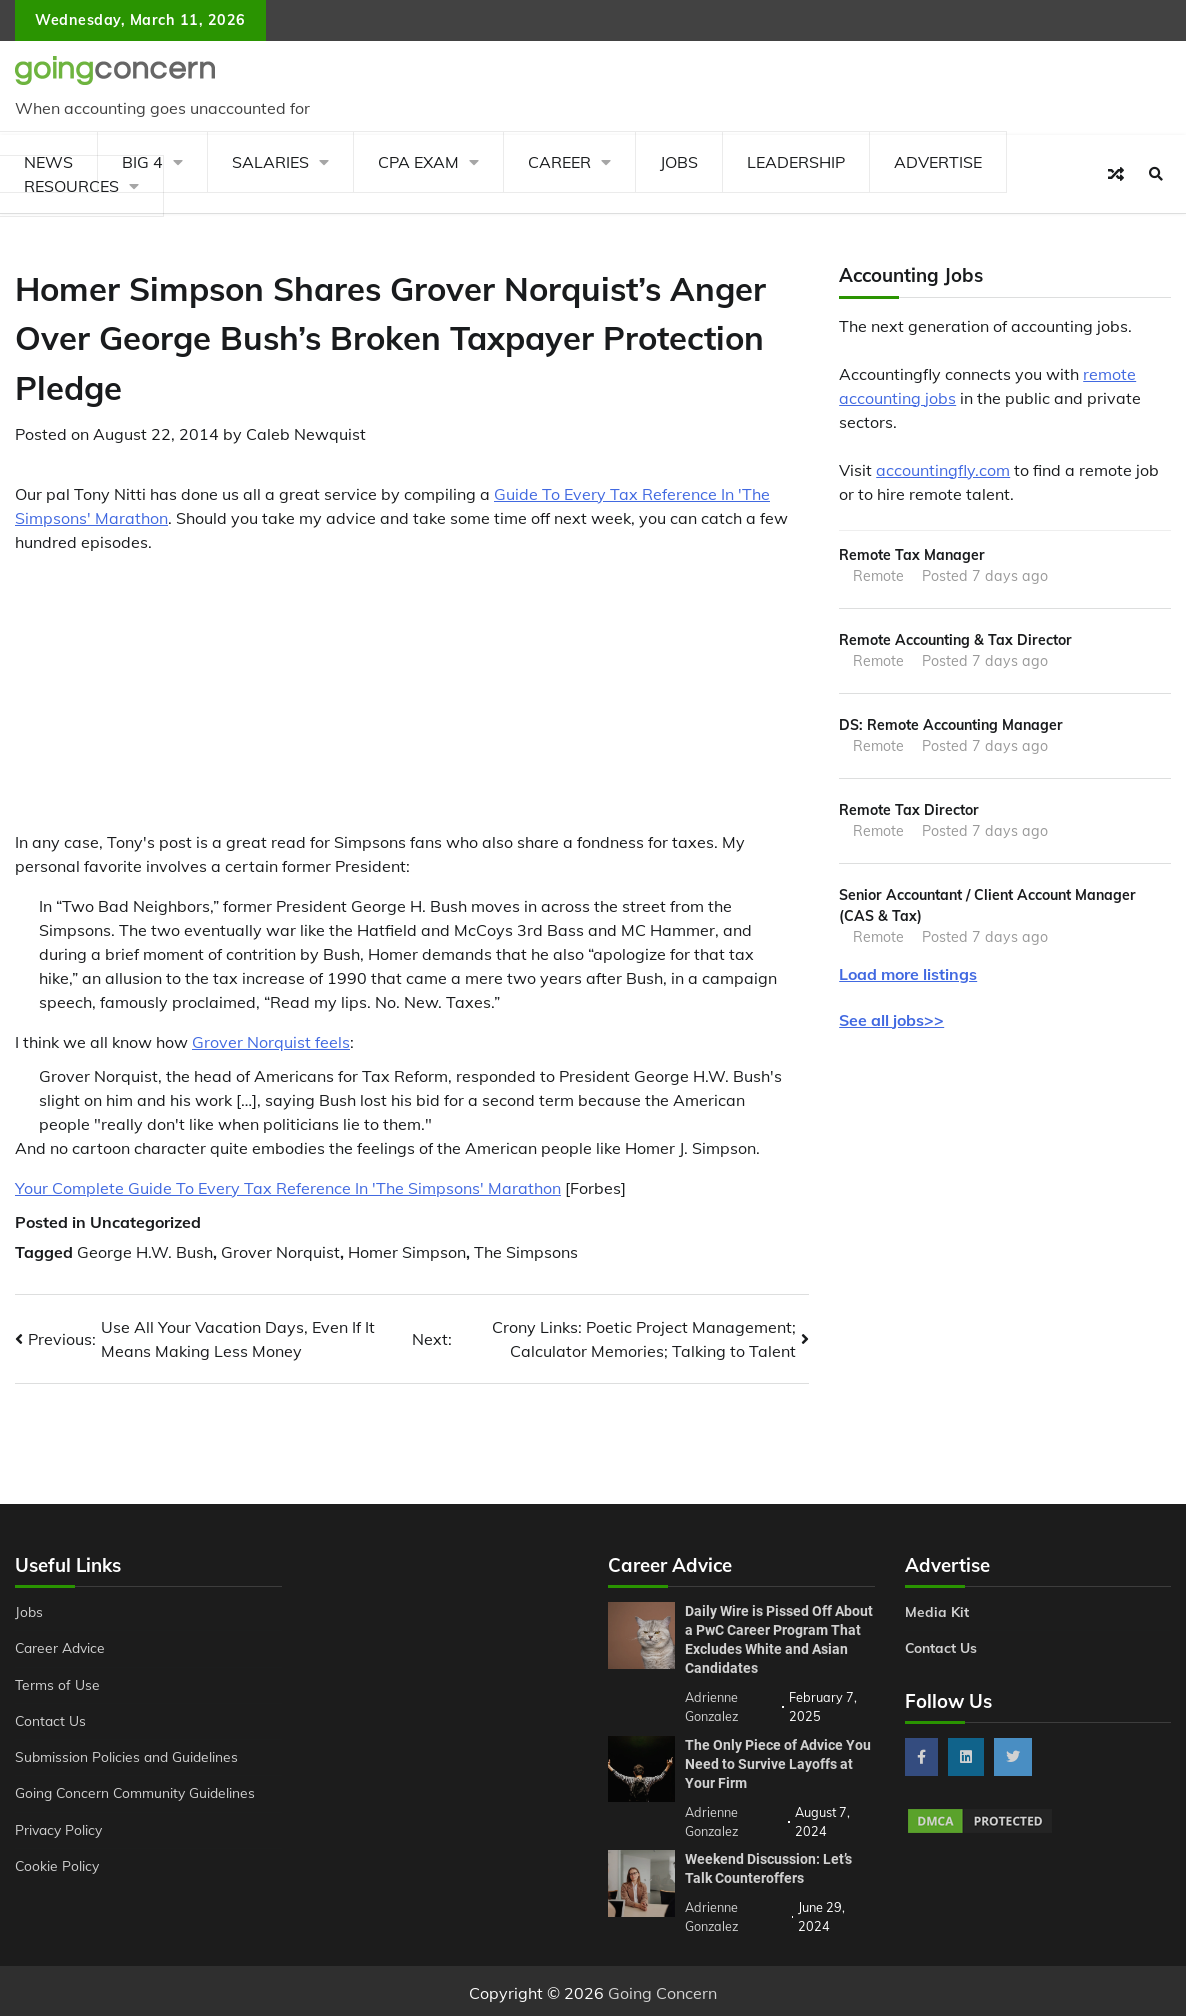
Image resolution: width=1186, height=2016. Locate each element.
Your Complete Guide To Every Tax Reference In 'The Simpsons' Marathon (288, 1188)
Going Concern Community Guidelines (137, 1793)
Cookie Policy (58, 1866)
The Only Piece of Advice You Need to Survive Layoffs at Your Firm (778, 1761)
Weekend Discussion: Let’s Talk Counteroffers (768, 1865)
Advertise (938, 162)
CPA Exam (418, 162)
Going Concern (662, 1989)
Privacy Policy (60, 1830)
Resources (71, 186)
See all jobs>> (891, 1023)
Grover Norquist (280, 1252)
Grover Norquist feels (271, 1042)
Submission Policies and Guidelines (128, 1757)
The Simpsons (526, 1252)
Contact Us (51, 1721)
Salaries (270, 162)
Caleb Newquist (306, 434)
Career (559, 162)
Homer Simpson (407, 1252)
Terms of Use (58, 1685)
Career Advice (62, 1648)
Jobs (679, 162)
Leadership (796, 162)
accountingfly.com (943, 470)
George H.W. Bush (145, 1252)
